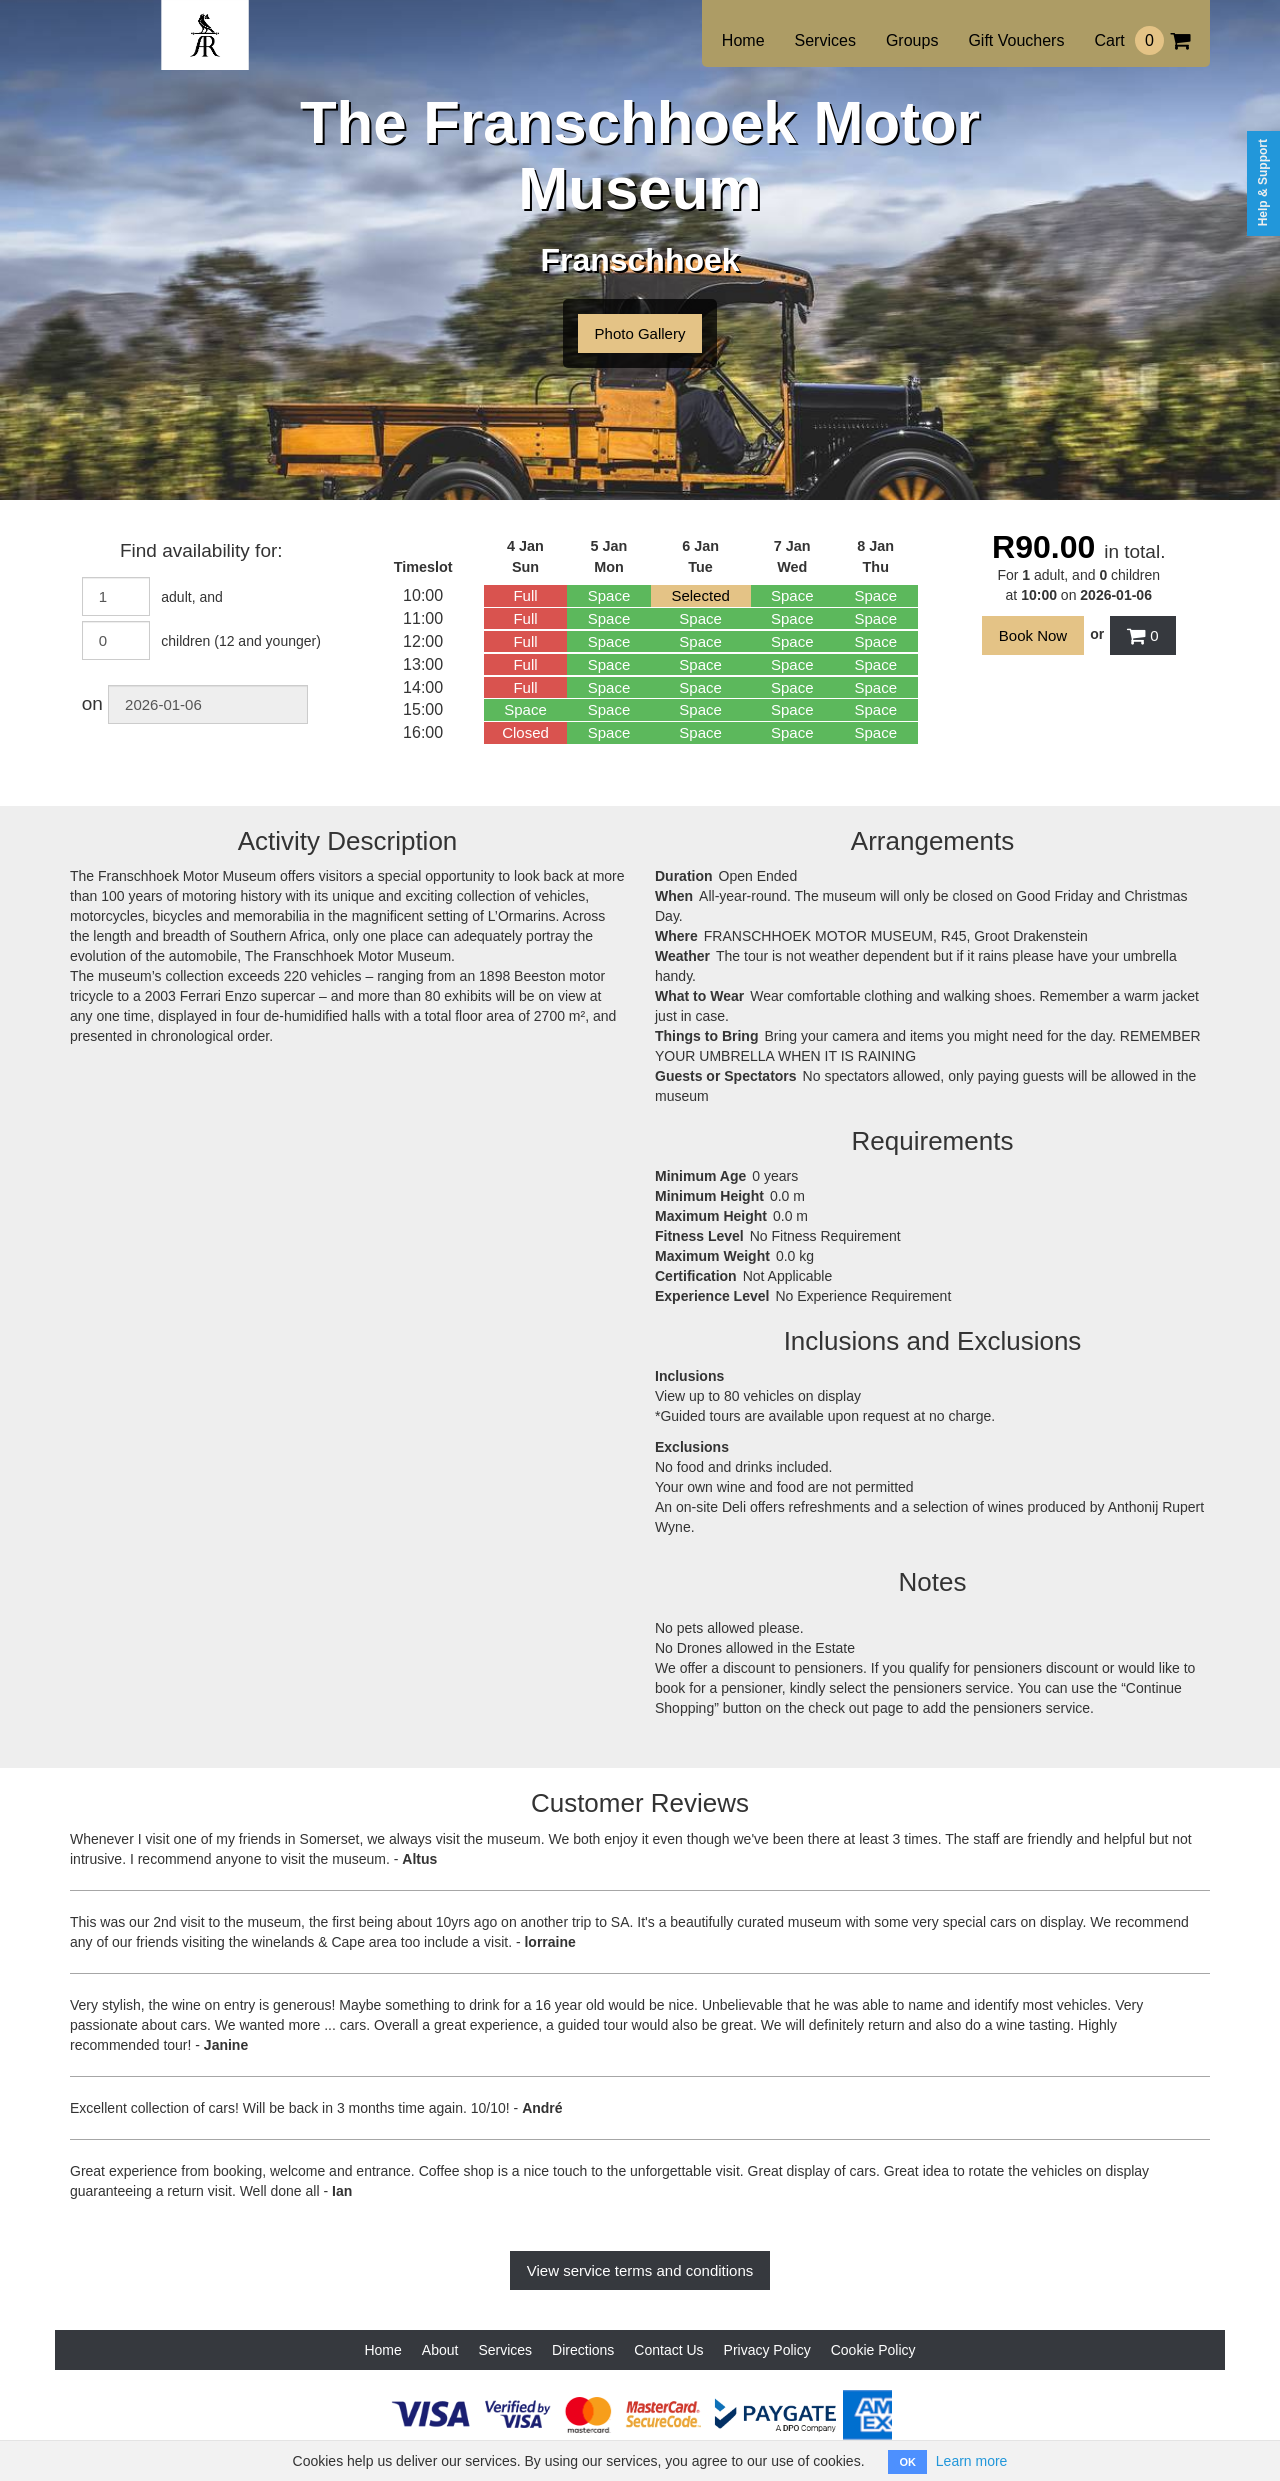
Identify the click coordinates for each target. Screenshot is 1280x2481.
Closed (525, 732)
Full (525, 595)
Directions (583, 2350)
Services (825, 40)
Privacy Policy (767, 2350)
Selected (700, 595)
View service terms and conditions (640, 2270)
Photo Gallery (640, 333)
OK (907, 2462)
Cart (1142, 40)
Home (743, 40)
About (440, 2350)
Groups (912, 40)
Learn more (972, 2461)
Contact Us (668, 2350)
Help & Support (1263, 182)
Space (609, 595)
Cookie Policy (873, 2350)
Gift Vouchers (1016, 40)
